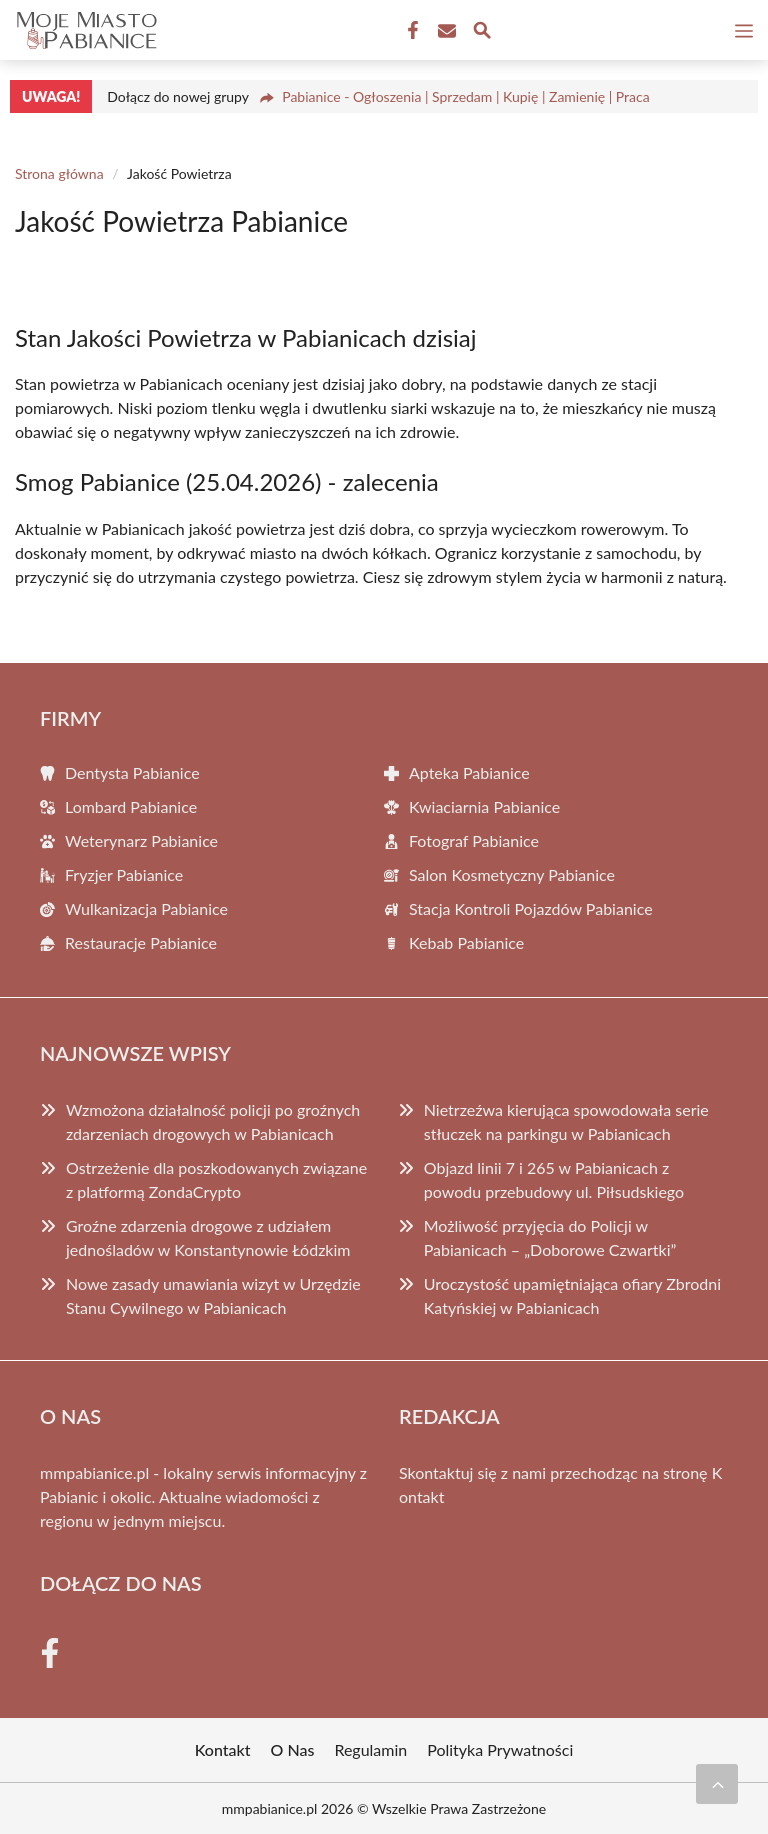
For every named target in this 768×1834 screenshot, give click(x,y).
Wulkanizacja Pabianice (146, 908)
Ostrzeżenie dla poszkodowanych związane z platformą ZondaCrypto (216, 1179)
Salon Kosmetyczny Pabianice (512, 874)
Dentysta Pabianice (132, 772)
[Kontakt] (445, 31)
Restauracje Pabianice (141, 942)
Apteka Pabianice (469, 772)
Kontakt (223, 1749)
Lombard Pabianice (131, 806)
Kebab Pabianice (466, 942)
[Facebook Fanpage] (411, 31)
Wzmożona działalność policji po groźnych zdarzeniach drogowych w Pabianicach (213, 1121)
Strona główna (59, 173)
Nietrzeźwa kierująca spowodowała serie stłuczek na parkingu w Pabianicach (566, 1121)
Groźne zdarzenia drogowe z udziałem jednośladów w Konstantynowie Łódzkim (208, 1237)
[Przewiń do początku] (717, 1784)
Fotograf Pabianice (474, 840)
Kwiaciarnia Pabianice (484, 806)
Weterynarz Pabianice (141, 840)
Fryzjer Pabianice (124, 874)
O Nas (293, 1749)
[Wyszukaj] (482, 33)
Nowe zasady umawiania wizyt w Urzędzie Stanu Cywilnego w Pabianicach (213, 1295)
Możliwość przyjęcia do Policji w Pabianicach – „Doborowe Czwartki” (550, 1237)
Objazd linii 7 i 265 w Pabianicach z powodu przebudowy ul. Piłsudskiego (554, 1179)
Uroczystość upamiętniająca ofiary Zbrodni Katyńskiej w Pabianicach (572, 1295)
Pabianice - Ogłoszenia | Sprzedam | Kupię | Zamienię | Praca (466, 96)
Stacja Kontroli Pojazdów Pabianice (531, 908)
